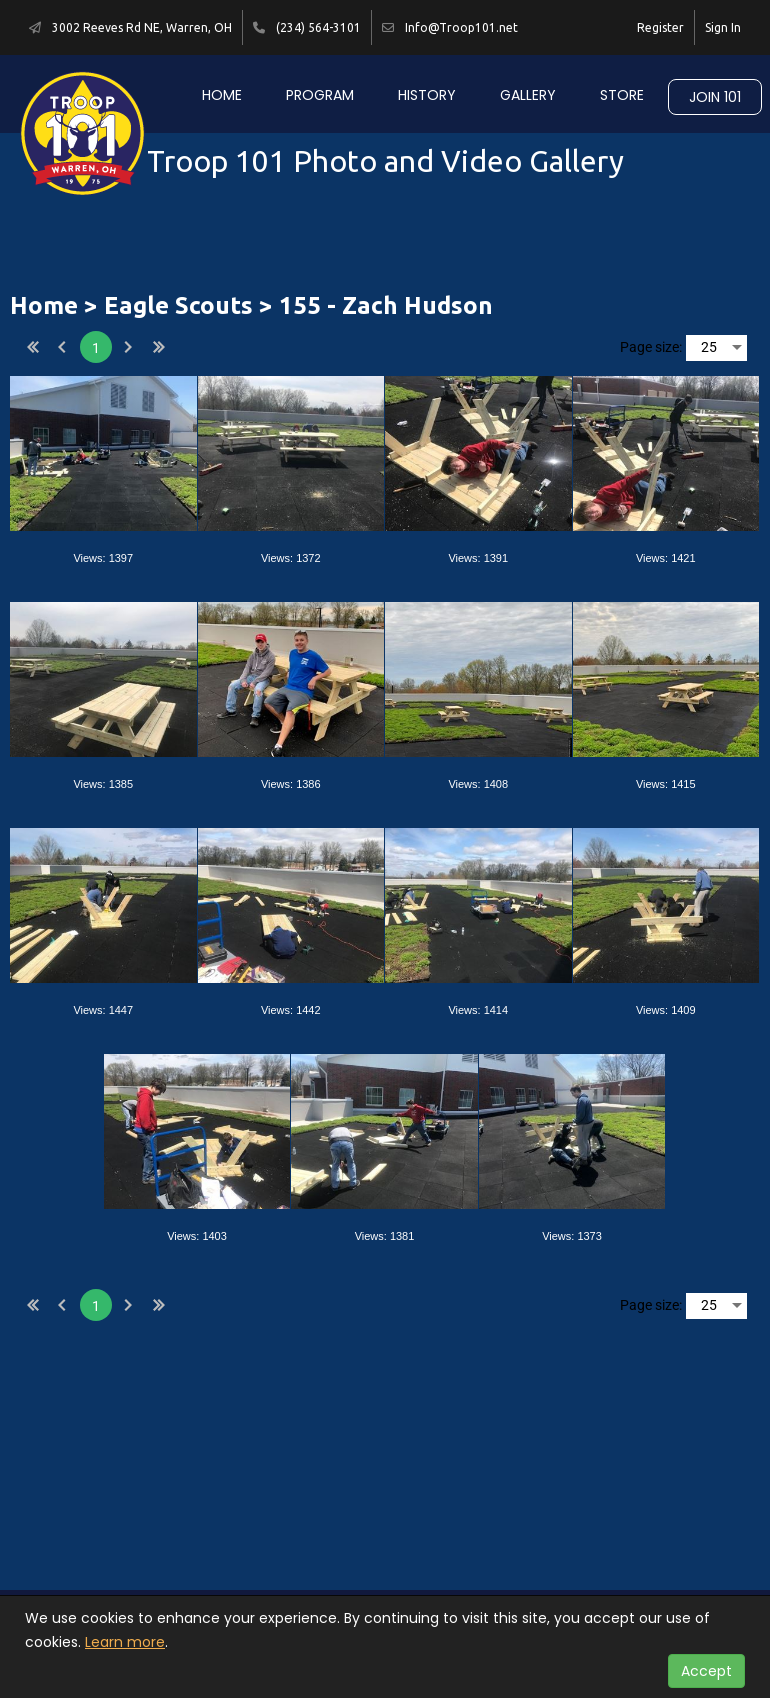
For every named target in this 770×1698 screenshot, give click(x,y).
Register (660, 27)
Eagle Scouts (178, 305)
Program (320, 95)
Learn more (125, 1642)
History (427, 95)
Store (622, 95)
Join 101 (715, 97)
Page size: (651, 347)
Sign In (723, 27)
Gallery (528, 95)
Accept (706, 1671)
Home (222, 95)
